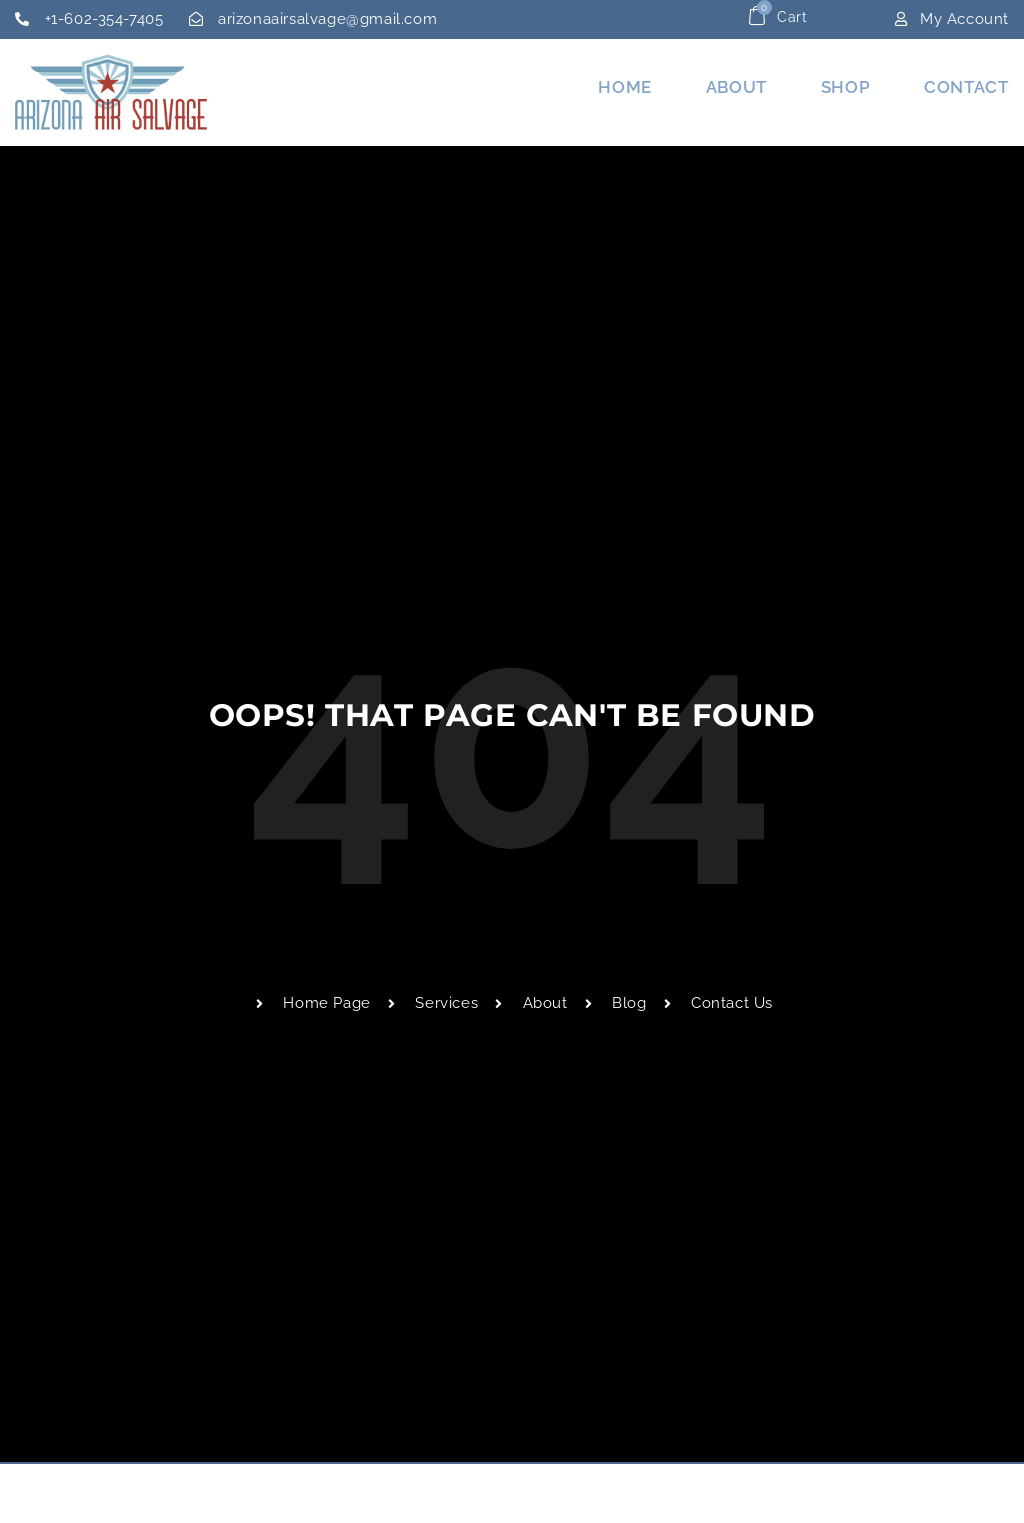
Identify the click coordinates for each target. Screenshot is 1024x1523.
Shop (845, 87)
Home (624, 87)
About (736, 87)
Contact (966, 87)
